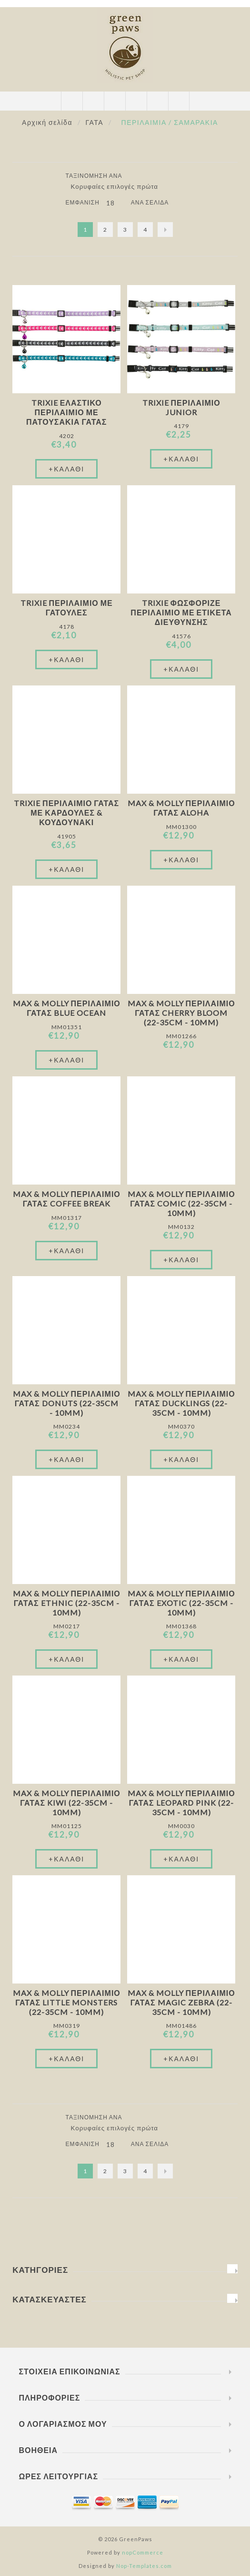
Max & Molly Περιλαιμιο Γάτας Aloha (181, 807)
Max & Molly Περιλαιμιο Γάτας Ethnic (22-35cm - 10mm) (66, 1603)
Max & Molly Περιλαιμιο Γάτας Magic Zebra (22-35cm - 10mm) (181, 2002)
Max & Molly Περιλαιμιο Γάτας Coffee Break (66, 1198)
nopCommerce (142, 2552)
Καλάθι (136, 101)
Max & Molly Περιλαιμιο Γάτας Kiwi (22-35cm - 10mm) (66, 1803)
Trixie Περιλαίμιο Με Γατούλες (66, 607)
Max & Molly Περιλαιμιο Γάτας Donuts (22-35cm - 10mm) (66, 1403)
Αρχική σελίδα (47, 122)
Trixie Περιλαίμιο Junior (181, 407)
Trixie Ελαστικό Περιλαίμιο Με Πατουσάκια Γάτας (66, 412)
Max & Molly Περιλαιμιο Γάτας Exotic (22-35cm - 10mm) (181, 1603)
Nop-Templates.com (144, 2566)
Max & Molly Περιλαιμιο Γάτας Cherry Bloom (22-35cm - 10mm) (181, 1013)
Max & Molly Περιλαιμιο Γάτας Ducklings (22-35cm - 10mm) (181, 1403)
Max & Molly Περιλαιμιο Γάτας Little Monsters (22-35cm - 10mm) (66, 2002)
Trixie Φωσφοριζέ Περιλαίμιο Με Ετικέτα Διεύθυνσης (181, 612)
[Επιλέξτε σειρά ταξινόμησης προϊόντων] (118, 186)
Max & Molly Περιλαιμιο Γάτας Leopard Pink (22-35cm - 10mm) (181, 1803)
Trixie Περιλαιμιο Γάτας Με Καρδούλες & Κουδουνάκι (66, 812)
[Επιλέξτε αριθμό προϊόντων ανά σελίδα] (115, 203)
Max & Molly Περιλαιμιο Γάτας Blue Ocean (66, 1008)
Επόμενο (165, 229)
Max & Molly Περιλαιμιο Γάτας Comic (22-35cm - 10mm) (181, 1203)
